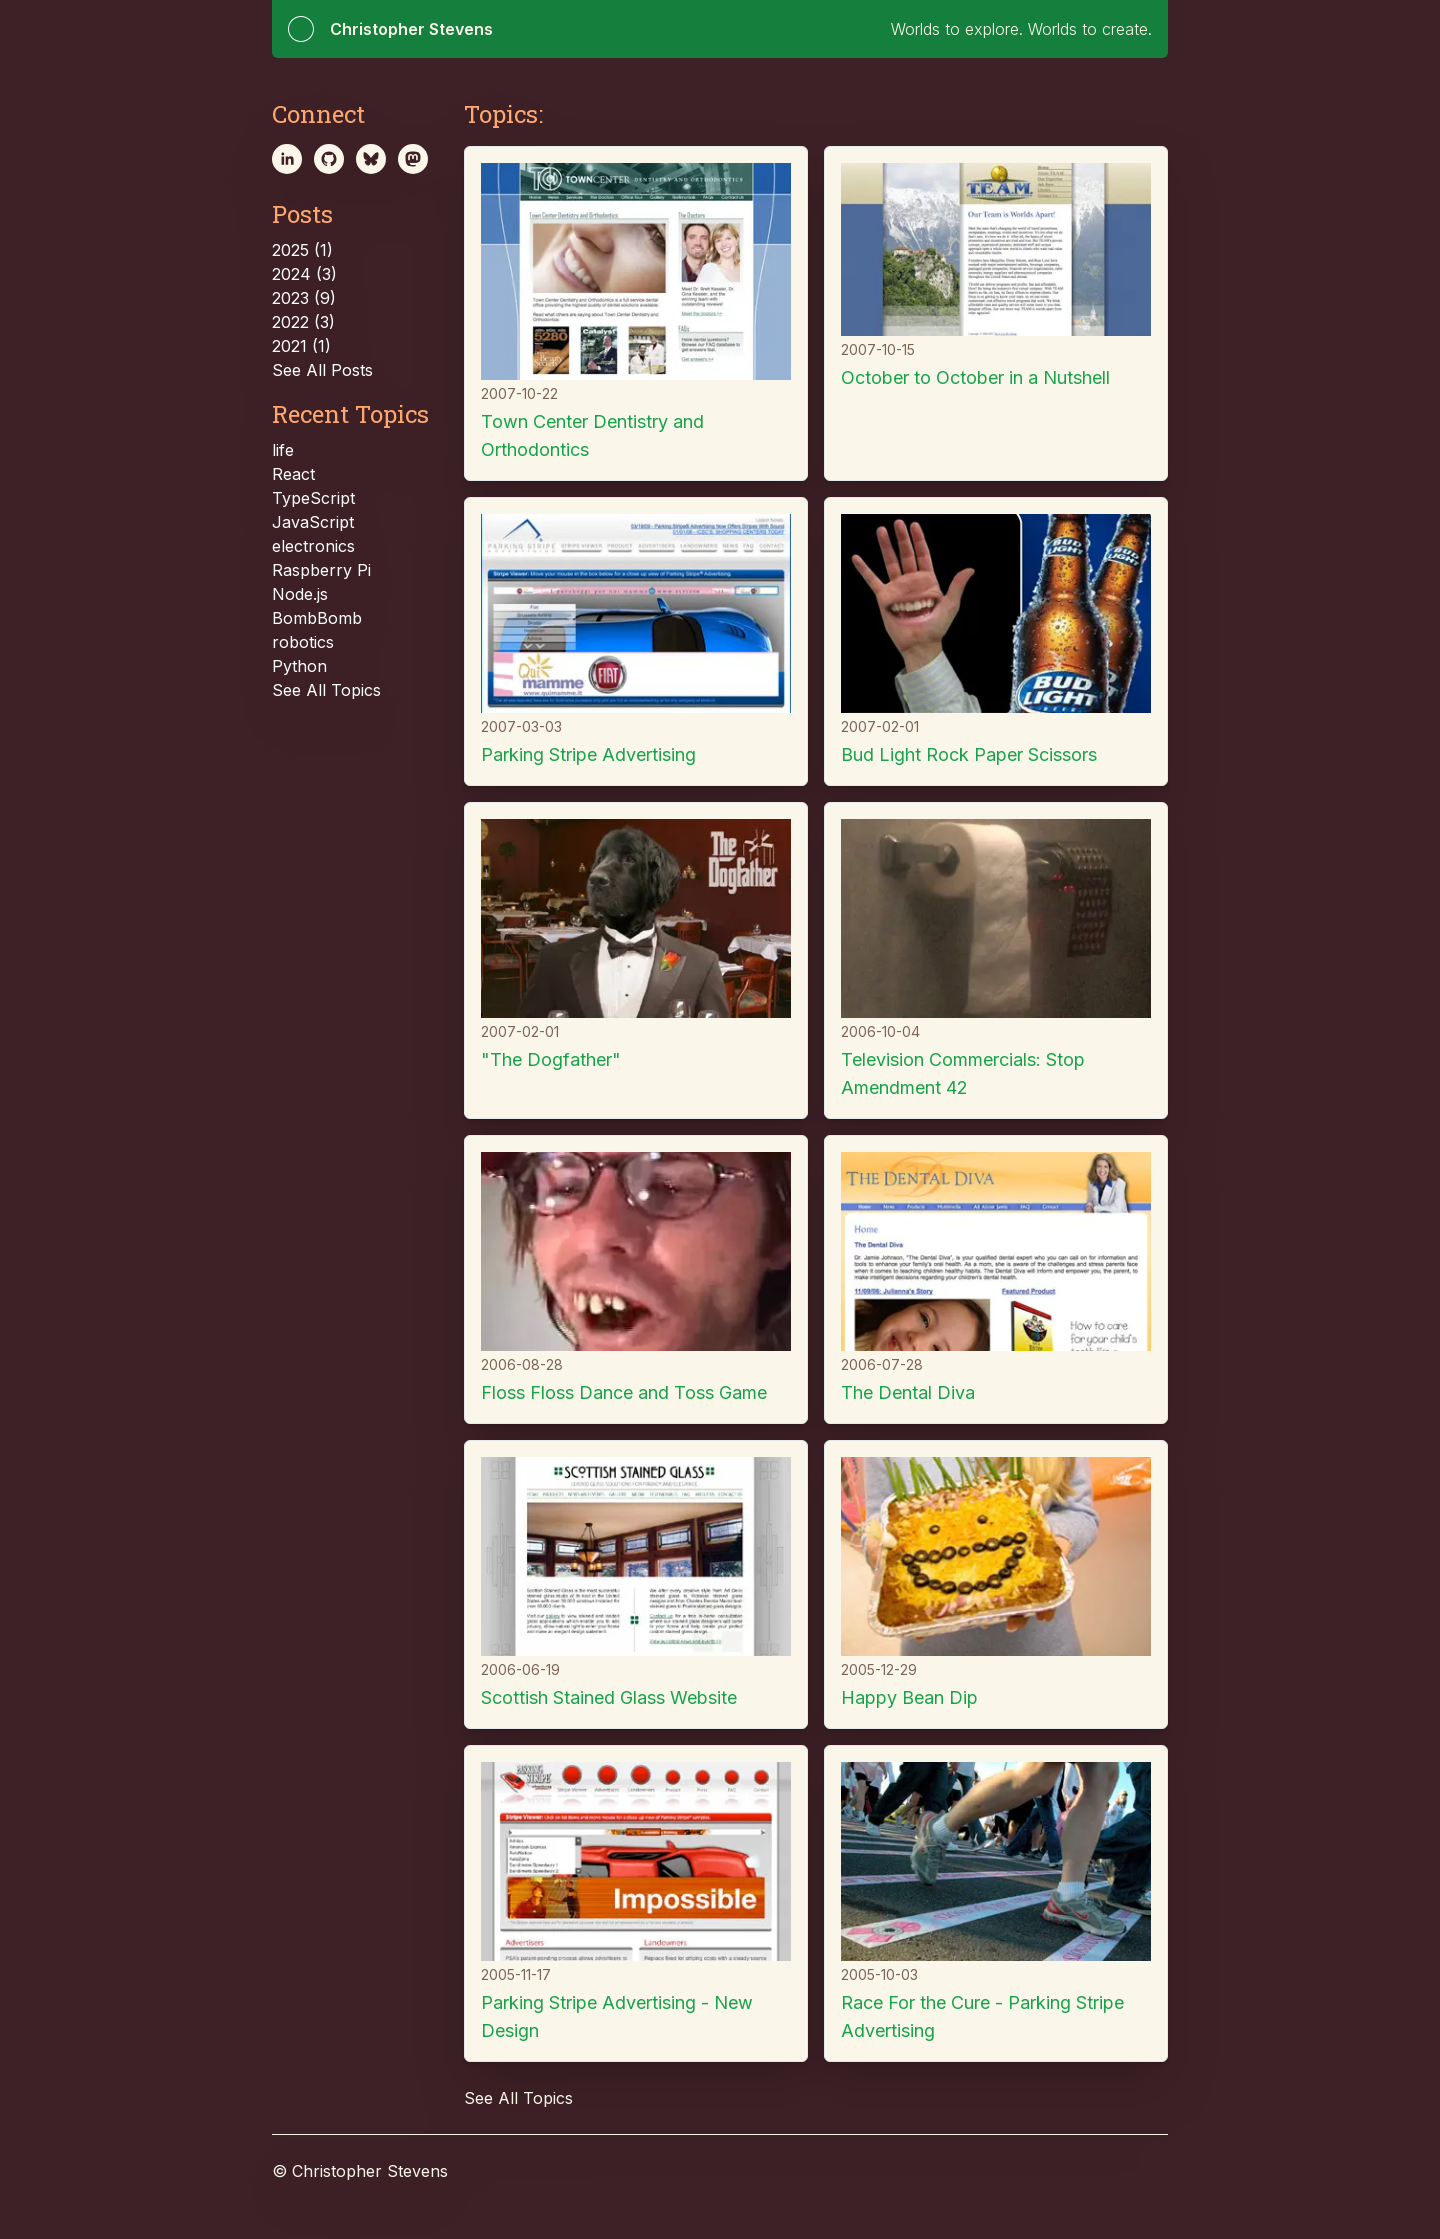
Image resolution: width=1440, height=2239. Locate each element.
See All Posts (322, 370)
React (293, 474)
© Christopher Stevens (360, 2171)
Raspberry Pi (321, 570)
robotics (303, 642)
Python (299, 666)
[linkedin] (287, 159)
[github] (329, 159)
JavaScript (313, 522)
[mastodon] (413, 159)
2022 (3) (303, 322)
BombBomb (317, 618)
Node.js (300, 594)
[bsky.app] (371, 159)
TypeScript (313, 498)
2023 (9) (304, 298)
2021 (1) (301, 346)
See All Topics (326, 690)
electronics (313, 546)
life (283, 450)
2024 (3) (304, 274)
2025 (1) (302, 250)
